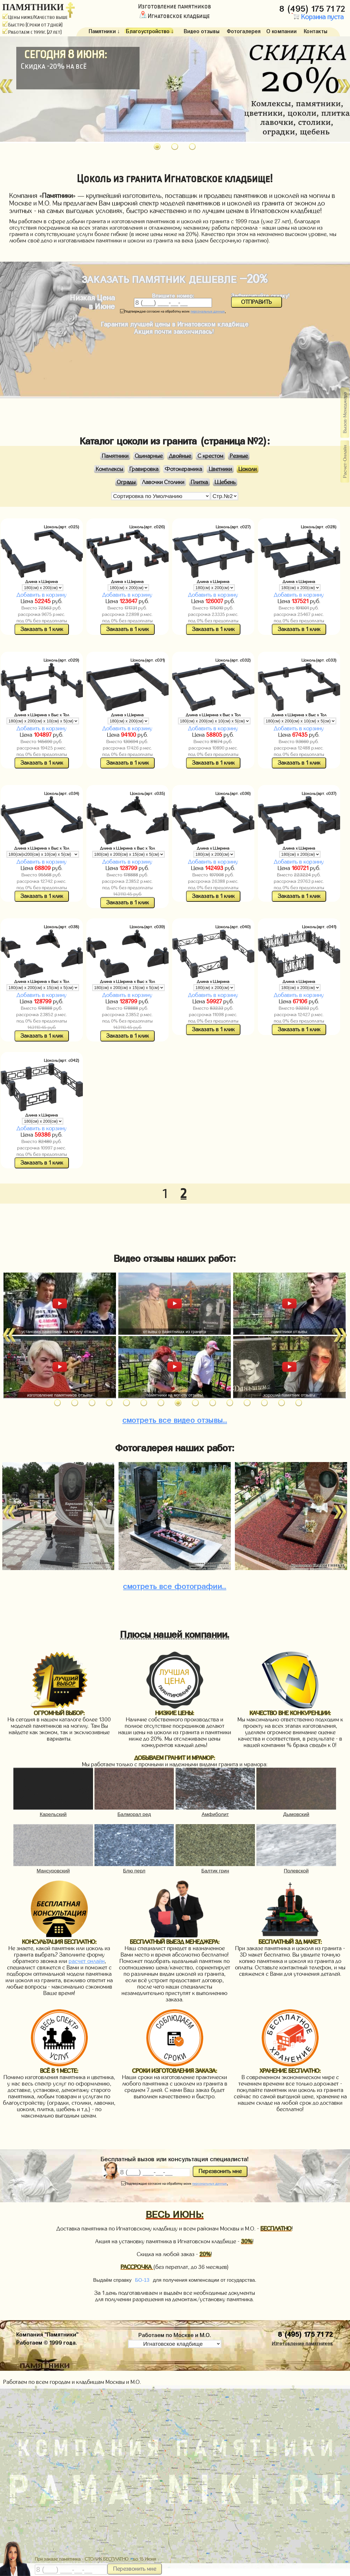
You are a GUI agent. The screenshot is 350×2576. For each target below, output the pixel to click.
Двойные (180, 456)
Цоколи (247, 469)
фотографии (174, 1585)
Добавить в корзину (42, 595)
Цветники (220, 469)
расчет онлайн (87, 1961)
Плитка (199, 482)
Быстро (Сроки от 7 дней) (32, 25)
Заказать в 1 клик (41, 629)
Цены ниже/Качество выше (35, 17)
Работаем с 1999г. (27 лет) (32, 32)
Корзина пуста (317, 17)
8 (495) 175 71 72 (313, 7)
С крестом (210, 456)
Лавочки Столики (163, 482)
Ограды (126, 482)
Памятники (115, 456)
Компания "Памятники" (47, 2333)
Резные (239, 456)
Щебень (225, 482)
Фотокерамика (183, 469)
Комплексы (109, 469)
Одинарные (148, 456)
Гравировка (143, 469)
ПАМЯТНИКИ (33, 7)
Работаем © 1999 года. (46, 2342)
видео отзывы (174, 1418)
